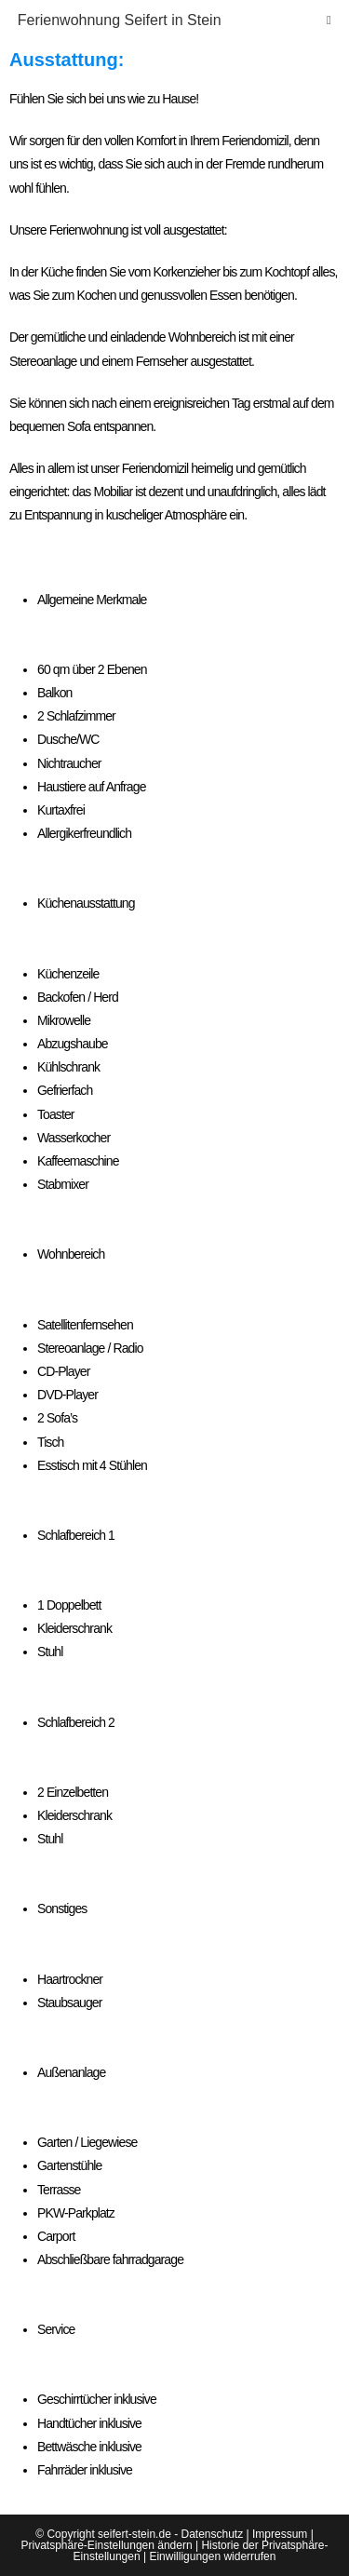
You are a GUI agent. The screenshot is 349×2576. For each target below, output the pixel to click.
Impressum (279, 2534)
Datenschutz (212, 2534)
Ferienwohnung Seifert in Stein (119, 20)
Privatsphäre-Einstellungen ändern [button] (107, 2545)
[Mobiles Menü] (329, 20)
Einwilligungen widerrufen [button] (212, 2556)
